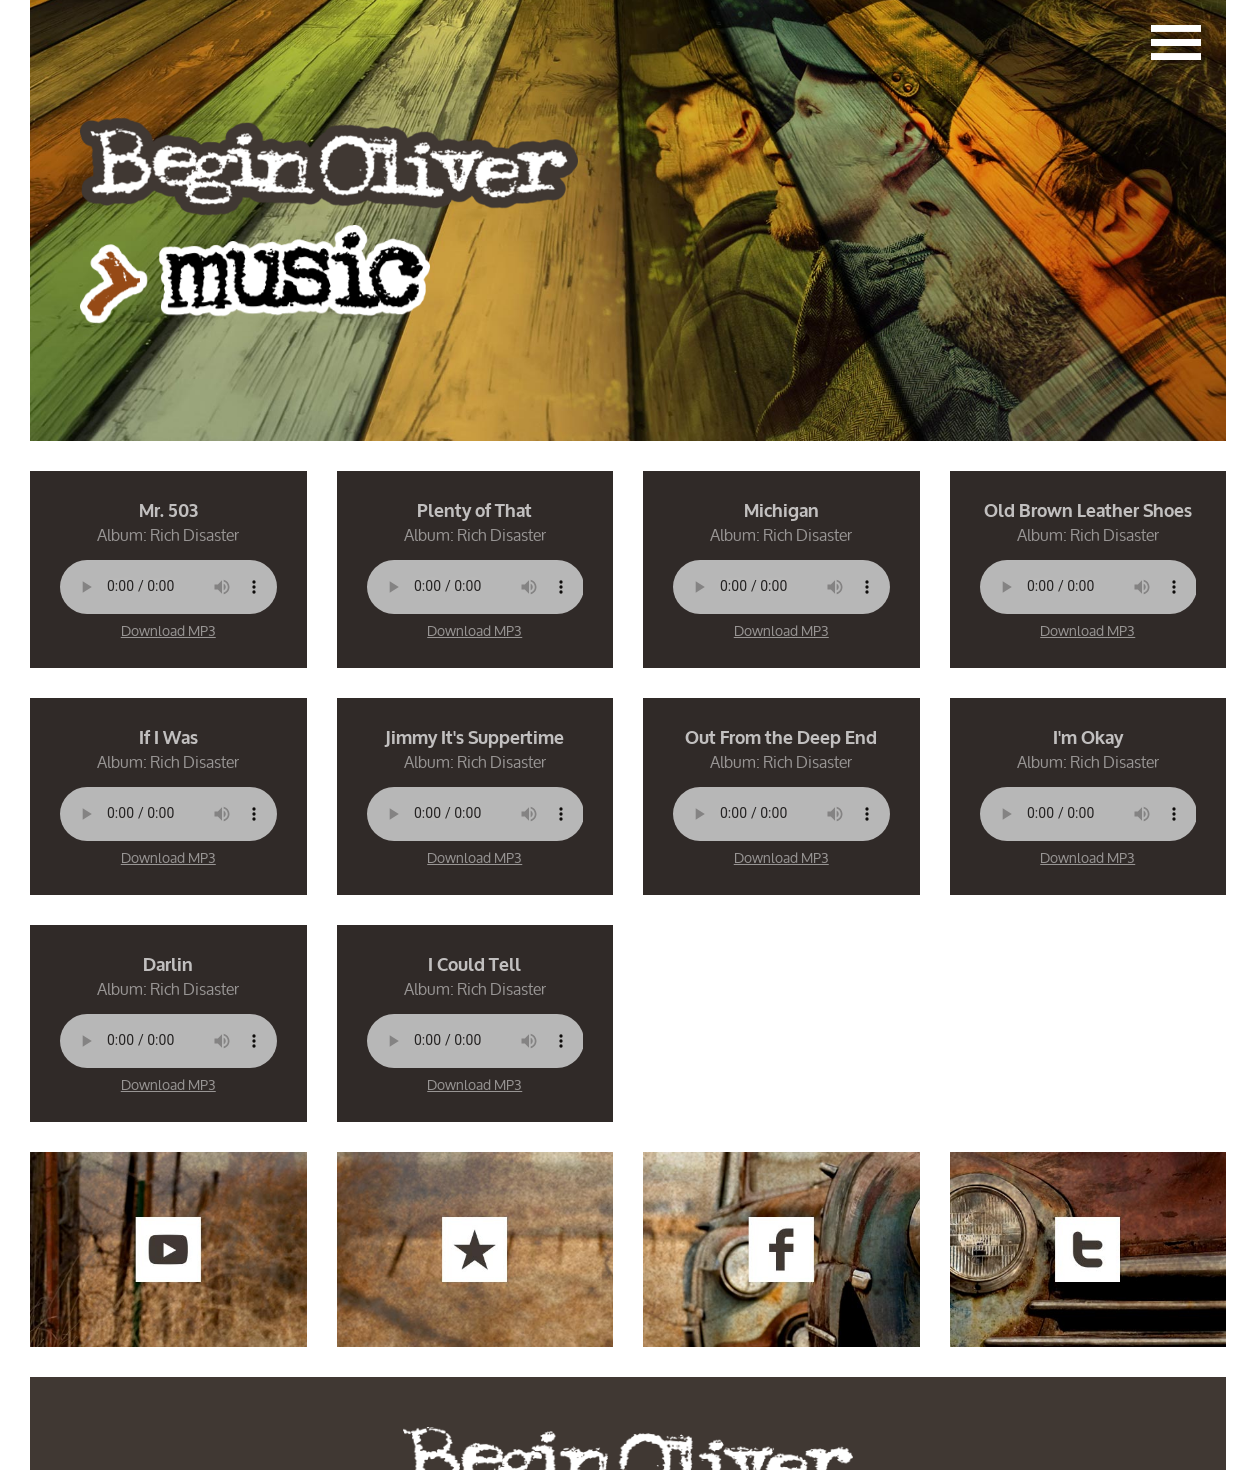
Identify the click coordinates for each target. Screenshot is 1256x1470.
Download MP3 (168, 631)
